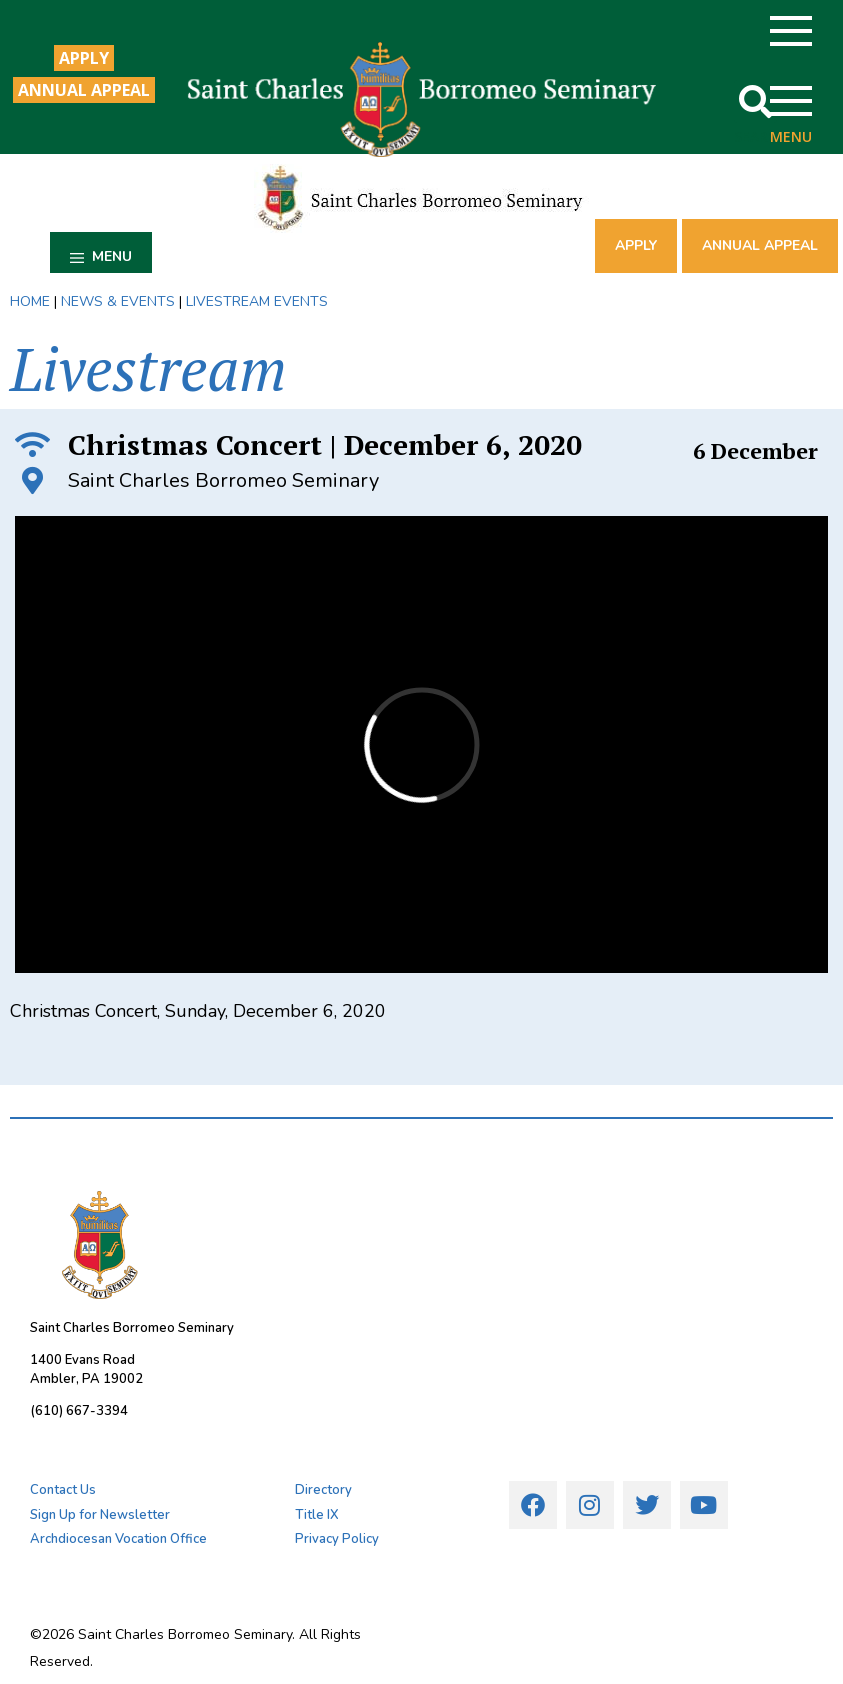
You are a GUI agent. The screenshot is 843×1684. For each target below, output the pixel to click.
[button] (755, 101)
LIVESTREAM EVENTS (257, 301)
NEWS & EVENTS (118, 301)
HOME (30, 301)
